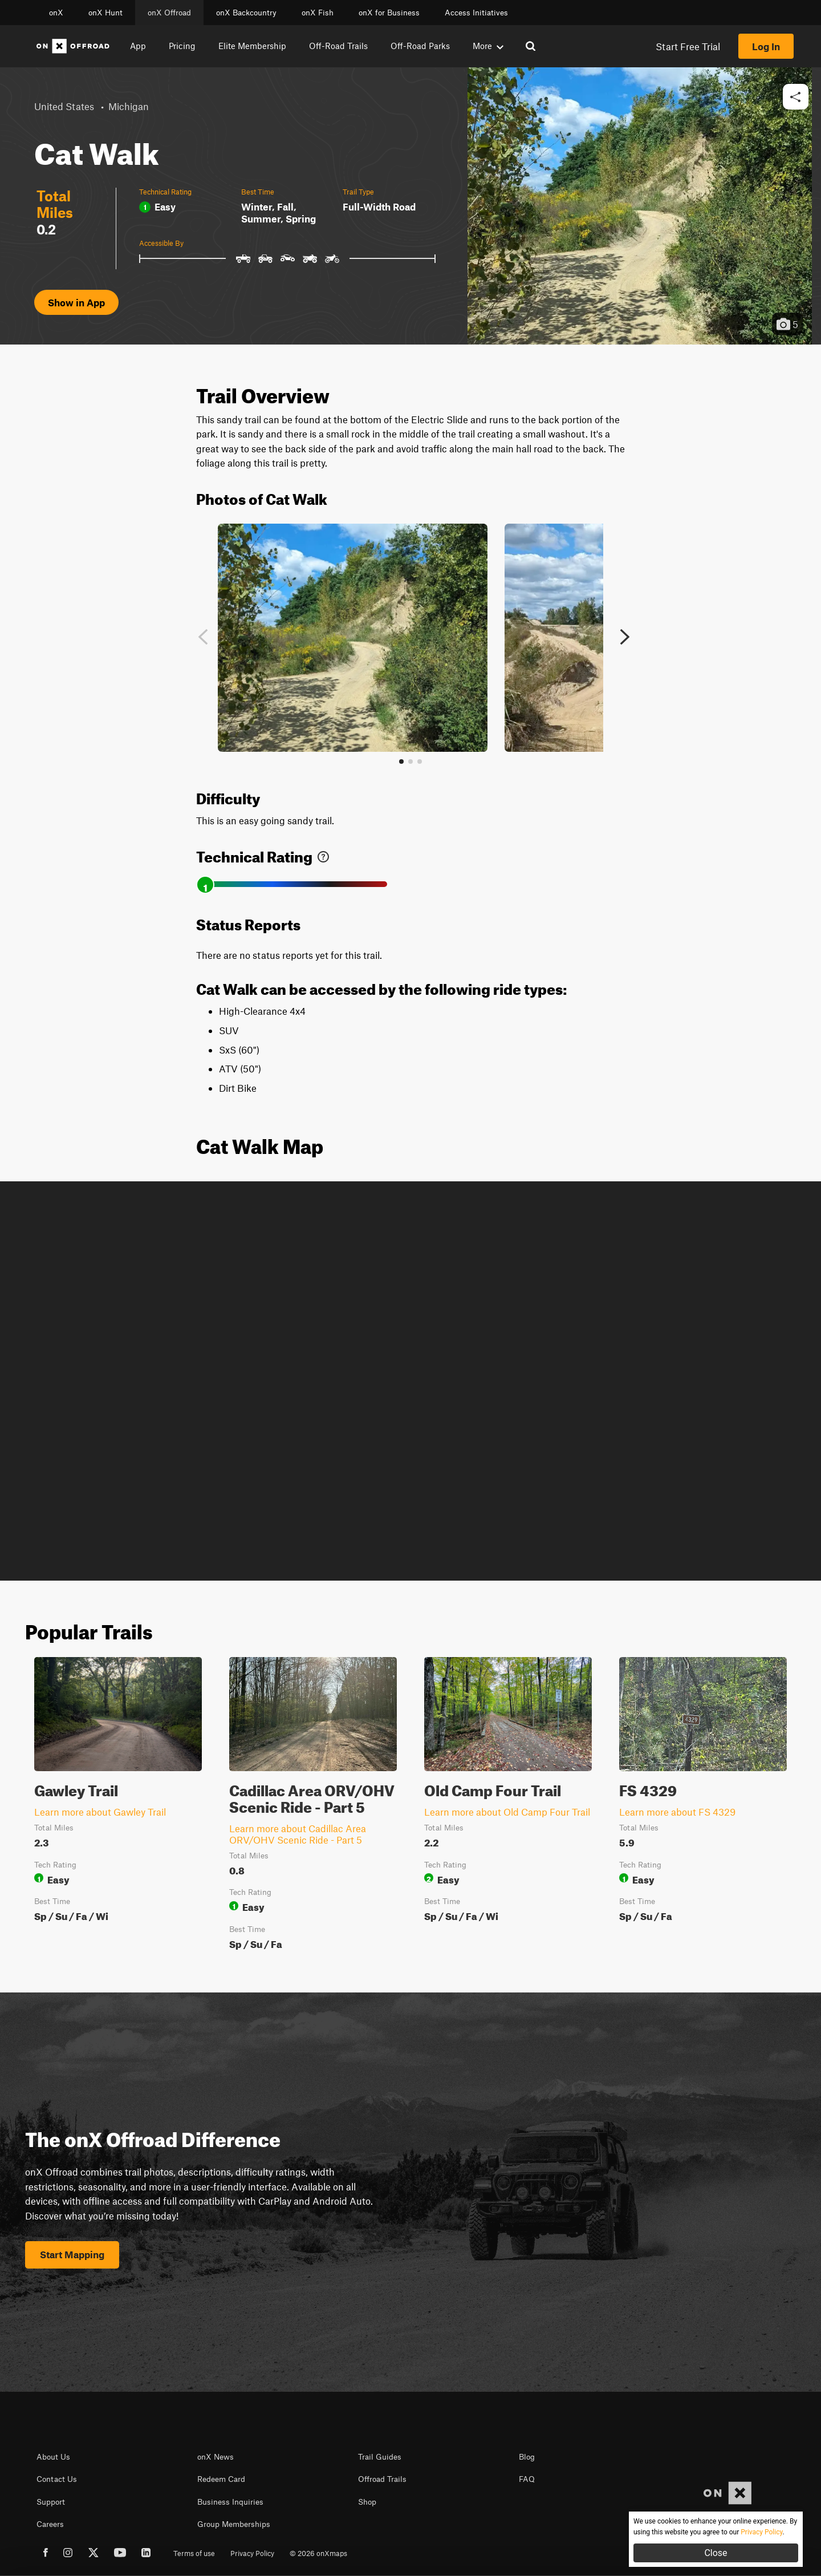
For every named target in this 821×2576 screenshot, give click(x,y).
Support (50, 2501)
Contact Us (56, 2479)
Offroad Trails (382, 2479)
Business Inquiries (230, 2501)
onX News (215, 2456)
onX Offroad (169, 12)
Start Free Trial (688, 46)
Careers (50, 2524)
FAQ (527, 2479)
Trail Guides (379, 2456)
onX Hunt (105, 12)
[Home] (73, 46)
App (138, 45)
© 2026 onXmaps (318, 2553)
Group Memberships (233, 2524)
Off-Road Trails (338, 45)
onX (56, 12)
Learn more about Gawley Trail (100, 1811)
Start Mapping (72, 2254)
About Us (53, 2456)
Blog (527, 2456)
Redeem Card (221, 2479)
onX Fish (318, 12)
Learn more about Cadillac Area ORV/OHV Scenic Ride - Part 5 (297, 1833)
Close (715, 2552)
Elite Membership (252, 45)
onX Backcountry (246, 12)
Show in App (76, 302)
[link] (323, 854)
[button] (795, 97)
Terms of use (194, 2553)
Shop (367, 2501)
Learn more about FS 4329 (677, 1811)
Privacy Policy (252, 2553)
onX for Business (389, 12)
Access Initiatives (476, 12)
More (488, 45)
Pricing (182, 45)
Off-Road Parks (420, 45)
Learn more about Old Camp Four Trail (507, 1811)
